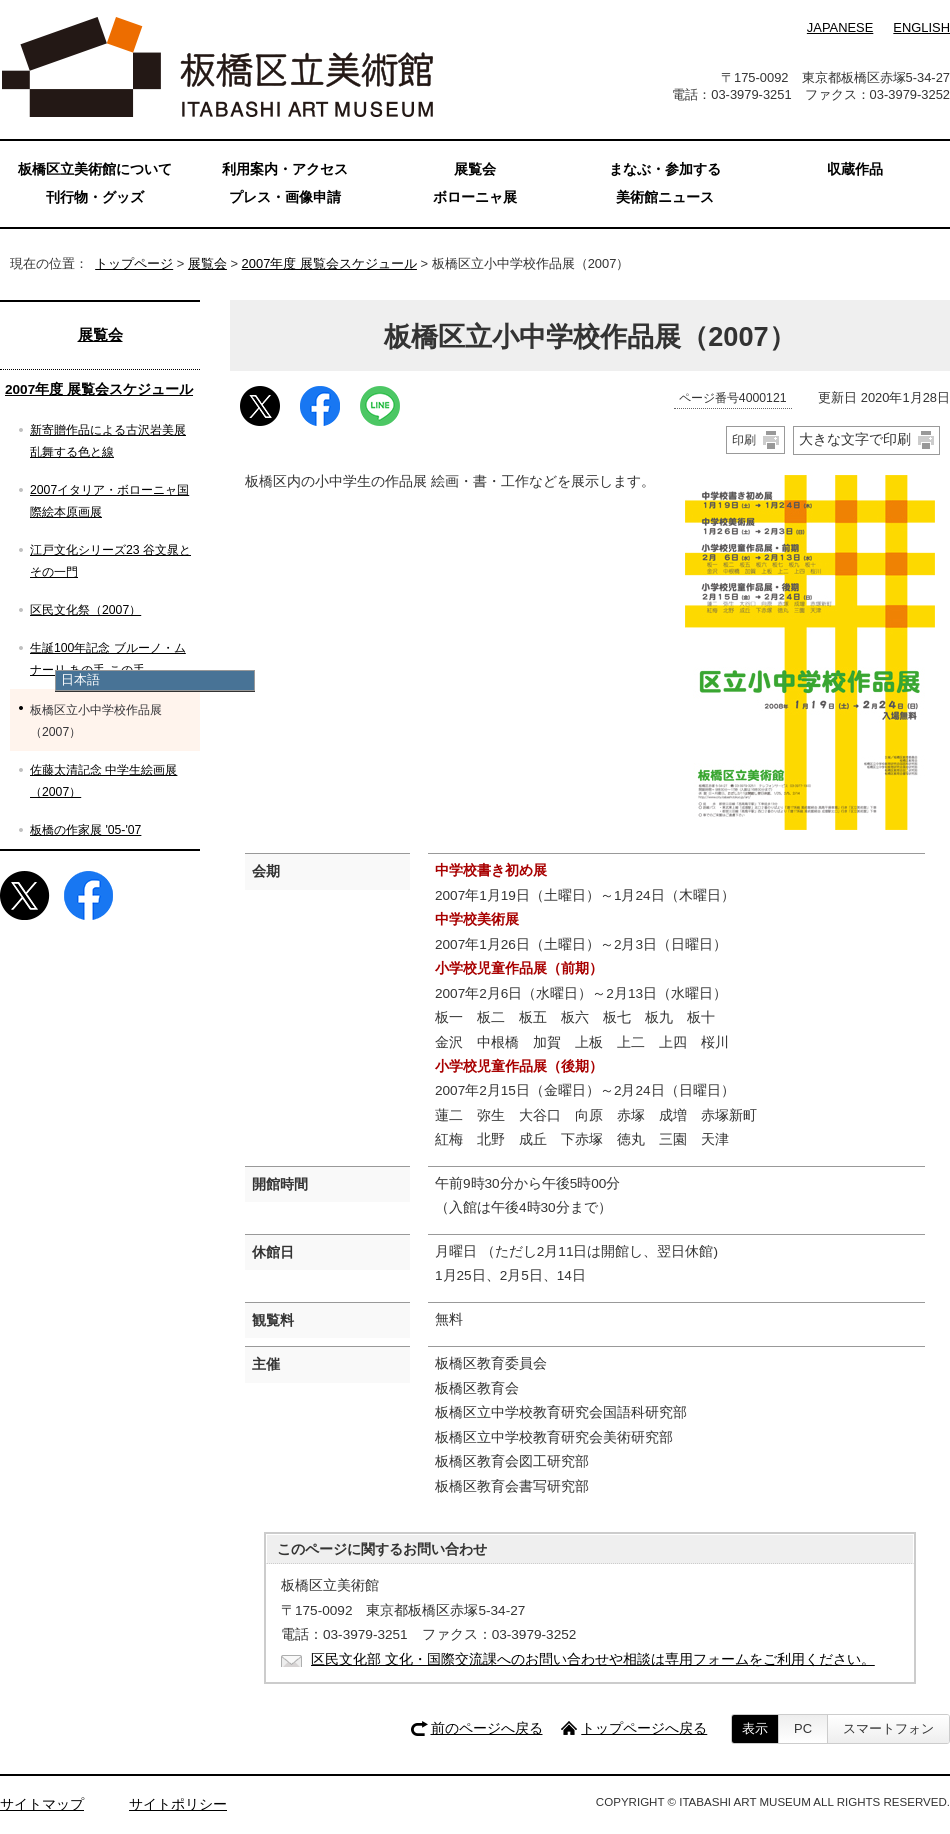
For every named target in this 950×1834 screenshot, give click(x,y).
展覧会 (207, 263)
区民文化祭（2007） (85, 610)
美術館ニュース (665, 197)
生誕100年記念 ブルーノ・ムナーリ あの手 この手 (108, 659)
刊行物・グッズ (95, 197)
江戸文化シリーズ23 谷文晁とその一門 (110, 561)
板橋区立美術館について (95, 169)
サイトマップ (42, 1804)
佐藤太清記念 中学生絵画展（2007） (103, 781)
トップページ (134, 263)
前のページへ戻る (487, 1728)
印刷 (744, 440)
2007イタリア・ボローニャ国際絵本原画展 (109, 501)
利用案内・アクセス (285, 169)
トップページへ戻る (644, 1728)
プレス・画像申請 (285, 197)
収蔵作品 (855, 169)
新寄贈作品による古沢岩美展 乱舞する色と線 (108, 441)
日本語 (80, 679)
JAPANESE (840, 27)
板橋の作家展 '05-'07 (85, 830)
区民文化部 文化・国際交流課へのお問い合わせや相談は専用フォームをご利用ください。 (593, 1659)
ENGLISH (921, 27)
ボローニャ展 (475, 197)
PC (803, 1728)
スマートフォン (888, 1728)
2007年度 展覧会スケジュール (329, 263)
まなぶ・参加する (665, 169)
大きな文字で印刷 (855, 439)
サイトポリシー (178, 1804)
